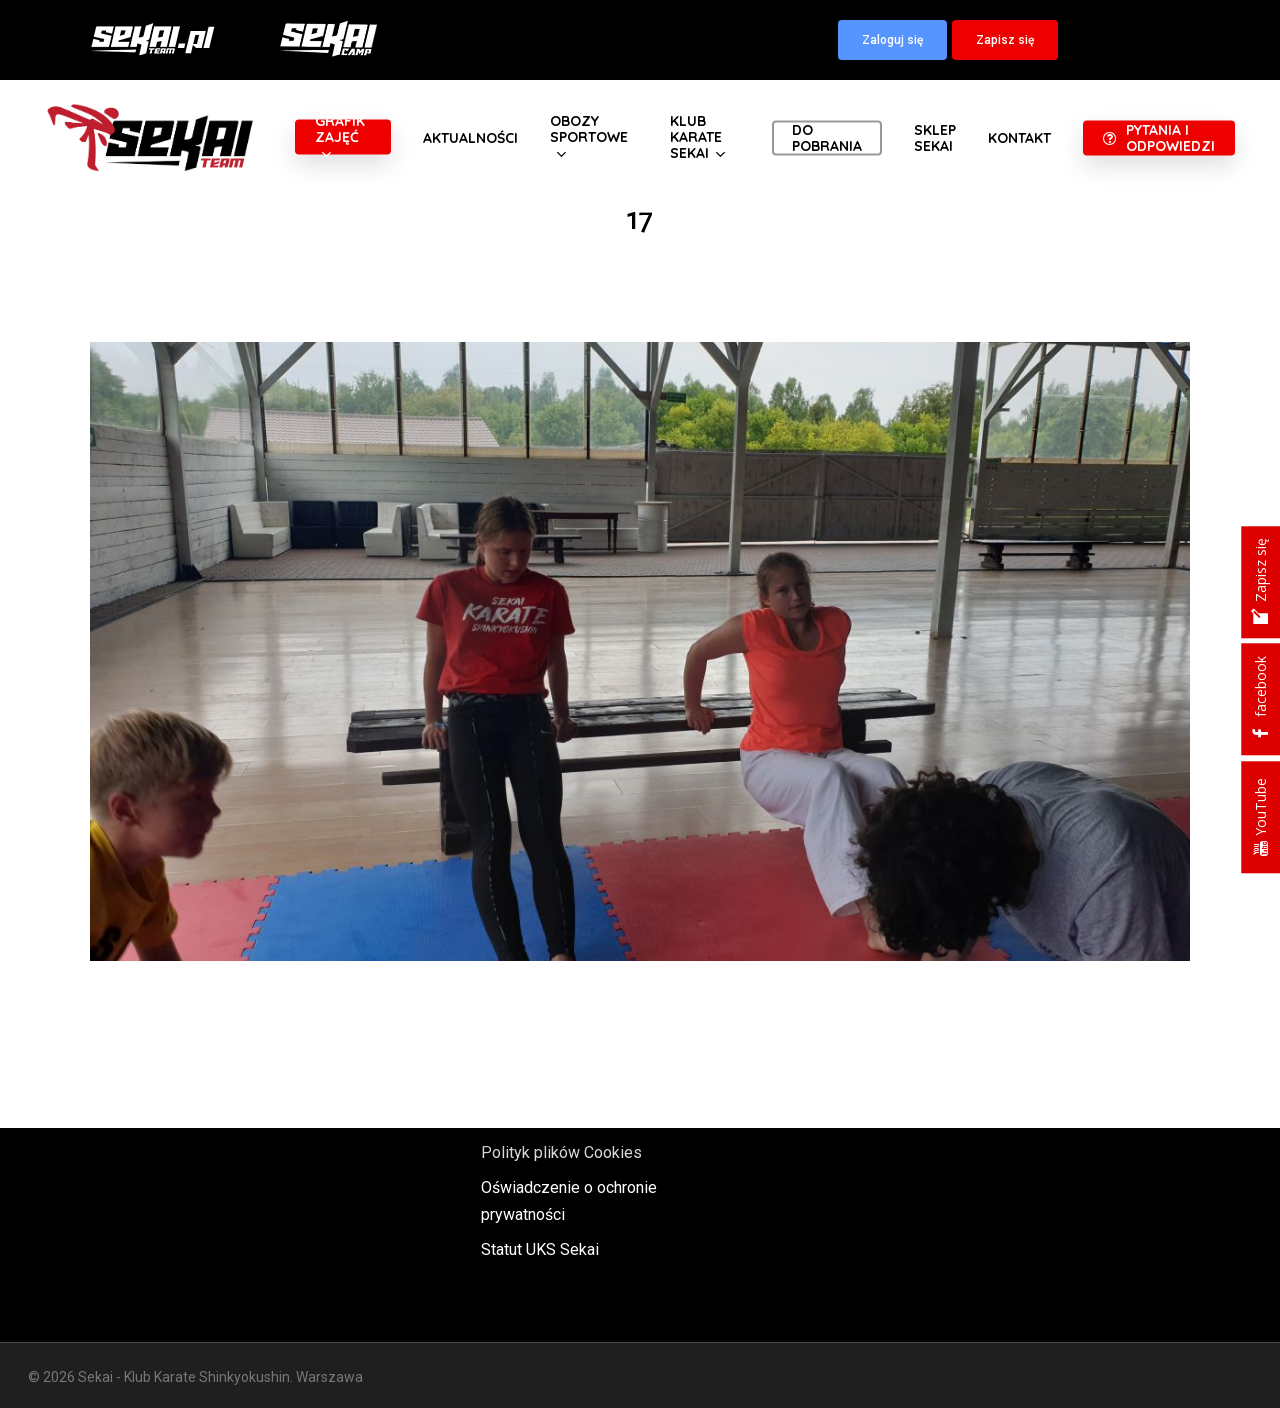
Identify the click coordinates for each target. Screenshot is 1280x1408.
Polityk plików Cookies (561, 1152)
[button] (892, 40)
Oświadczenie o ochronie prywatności (569, 1201)
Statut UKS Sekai (540, 1249)
